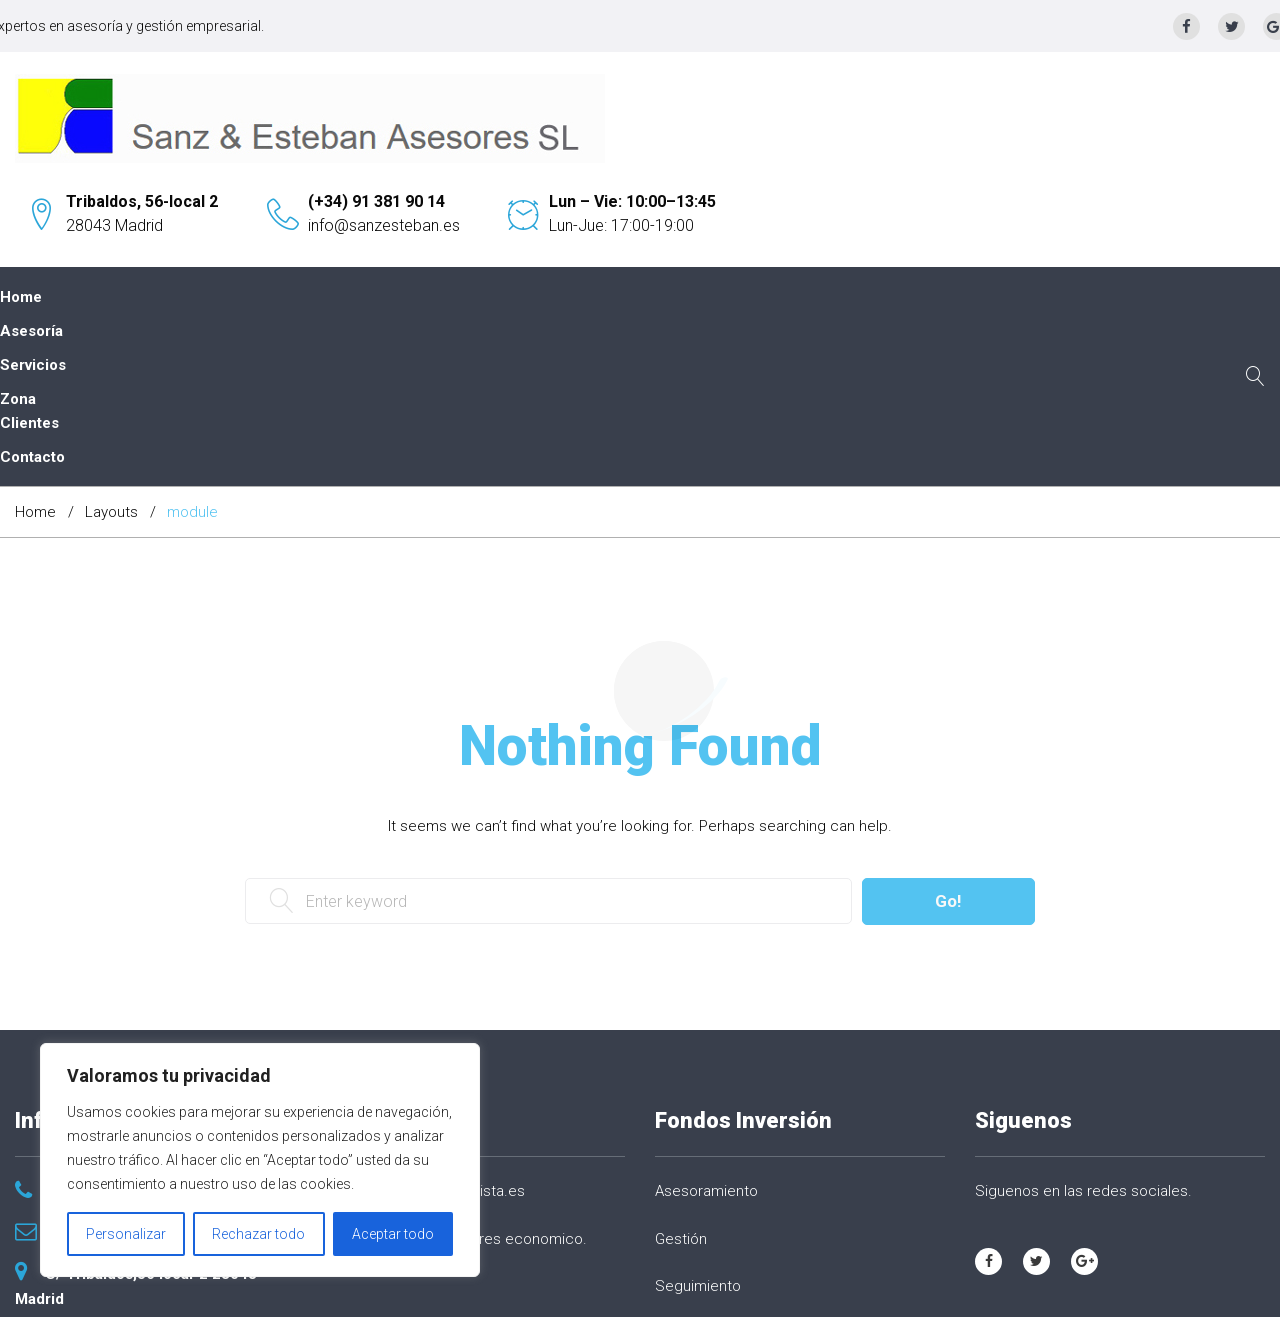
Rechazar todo (258, 1234)
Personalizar (126, 1234)
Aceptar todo (393, 1234)
